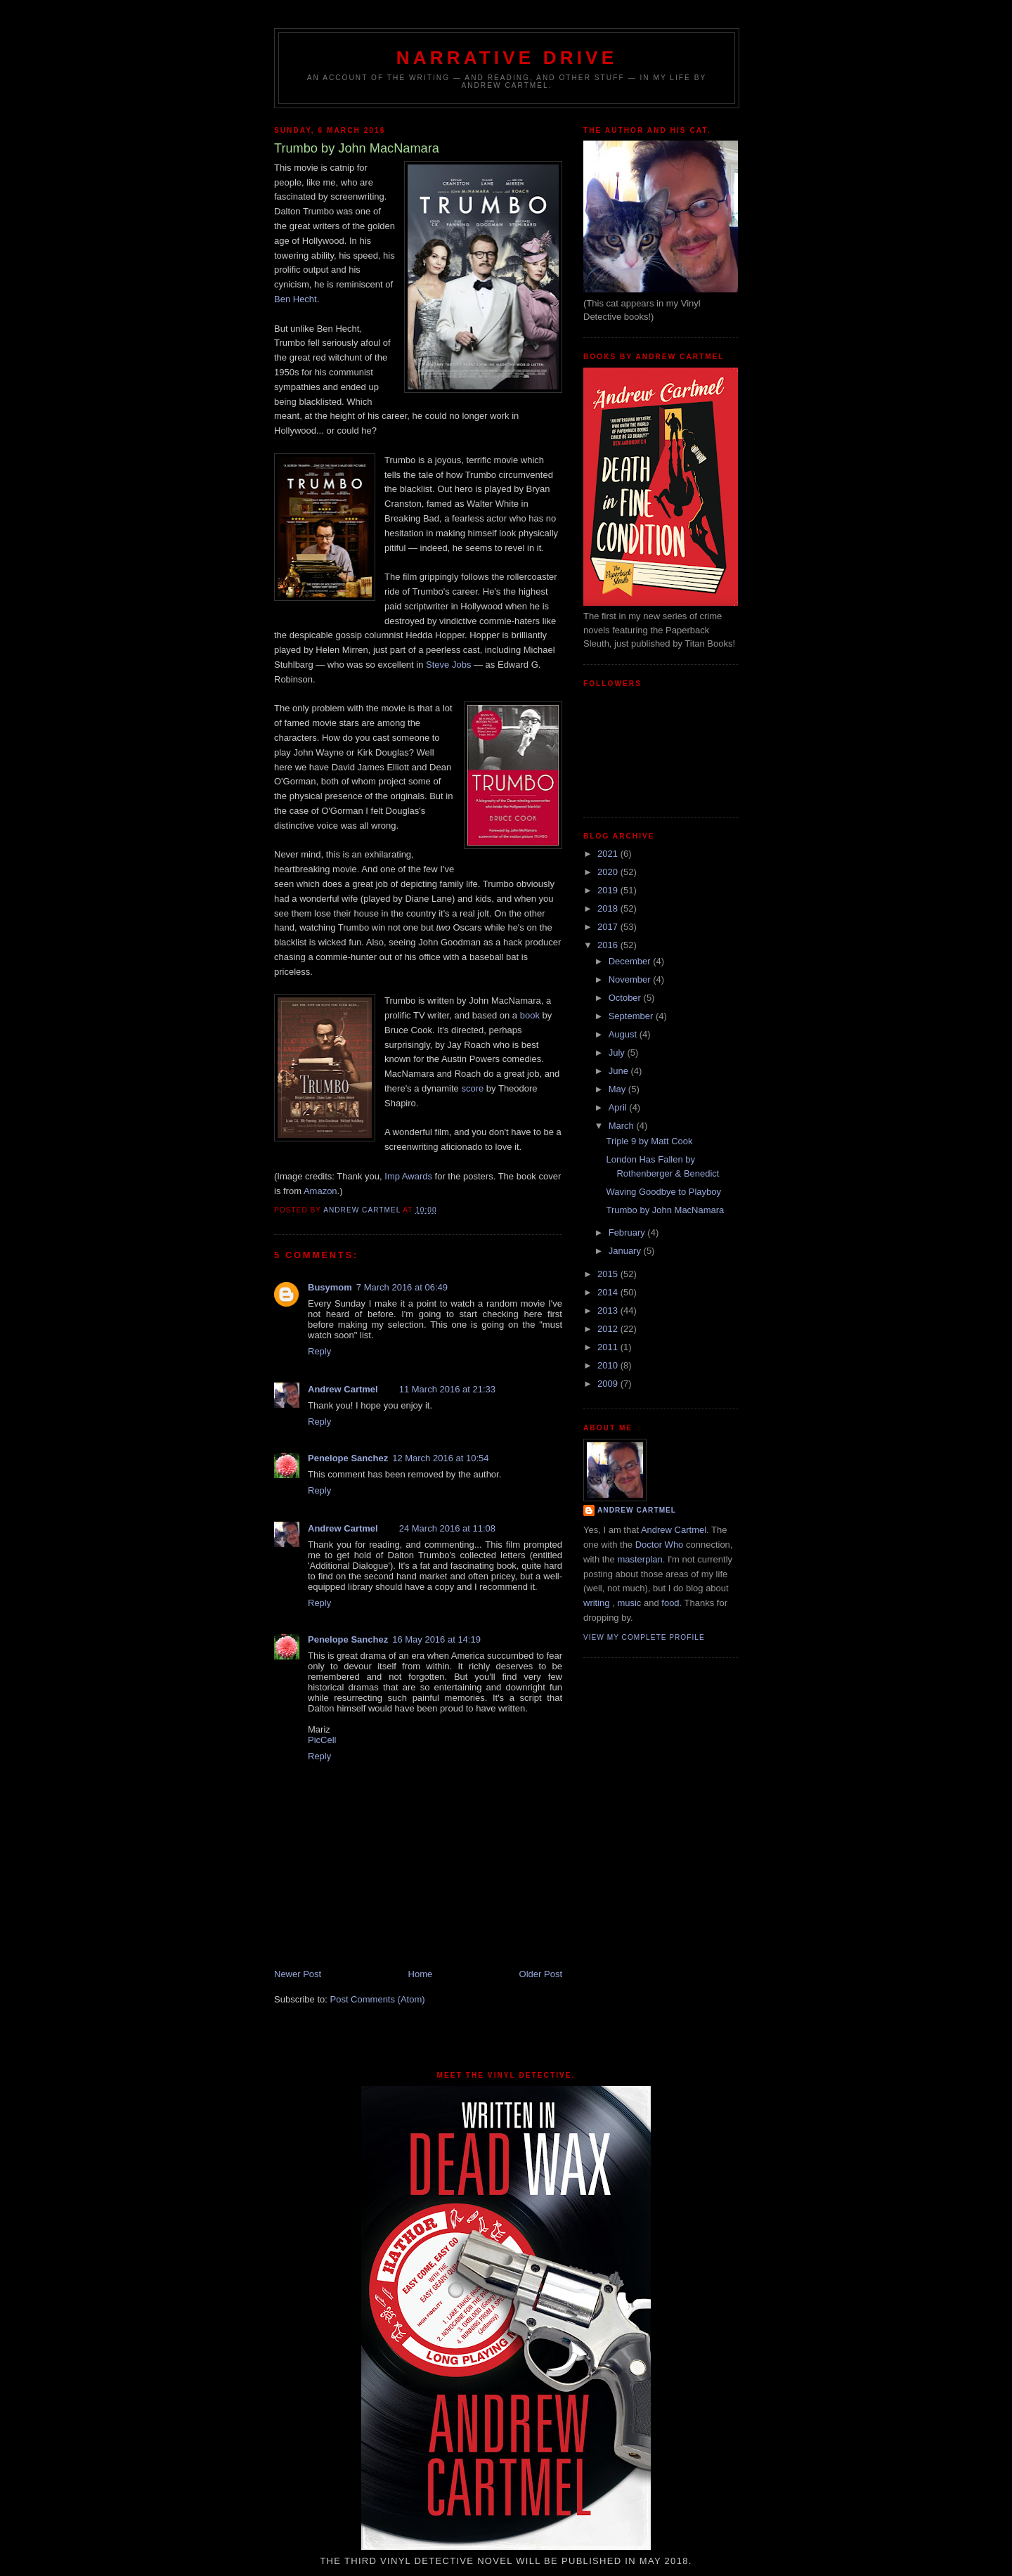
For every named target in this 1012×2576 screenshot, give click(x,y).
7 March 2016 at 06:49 (402, 1287)
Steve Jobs (448, 664)
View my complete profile (644, 1637)
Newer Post (297, 1974)
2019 (609, 890)
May (618, 1089)
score (472, 1088)
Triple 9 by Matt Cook (649, 1141)
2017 (609, 926)
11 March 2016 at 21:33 (447, 1389)
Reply (319, 1351)
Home (420, 1974)
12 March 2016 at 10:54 (440, 1458)
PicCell (322, 1740)
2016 (609, 945)
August (624, 1034)
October (626, 997)
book (530, 1015)
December (631, 961)
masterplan (639, 1559)
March (623, 1125)
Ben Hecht (295, 299)
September (632, 1016)
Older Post (540, 1974)
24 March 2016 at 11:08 (447, 1528)
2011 (609, 1347)
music (629, 1603)
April (619, 1107)
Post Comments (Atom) (377, 1999)
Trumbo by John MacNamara (665, 1210)
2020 (609, 872)
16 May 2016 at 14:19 (436, 1639)
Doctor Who (659, 1544)
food (670, 1603)
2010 (609, 1365)
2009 (609, 1383)
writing (596, 1603)
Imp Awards (408, 1176)
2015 (609, 1274)
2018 (609, 908)
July (618, 1052)
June (620, 1071)
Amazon (320, 1191)
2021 (609, 853)
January (626, 1250)
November (631, 979)
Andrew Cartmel (343, 1389)
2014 (609, 1292)
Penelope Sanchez (348, 1458)
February (628, 1232)
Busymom (330, 1287)
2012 (609, 1328)
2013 (609, 1310)
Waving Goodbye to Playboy (663, 1191)
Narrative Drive (506, 57)
